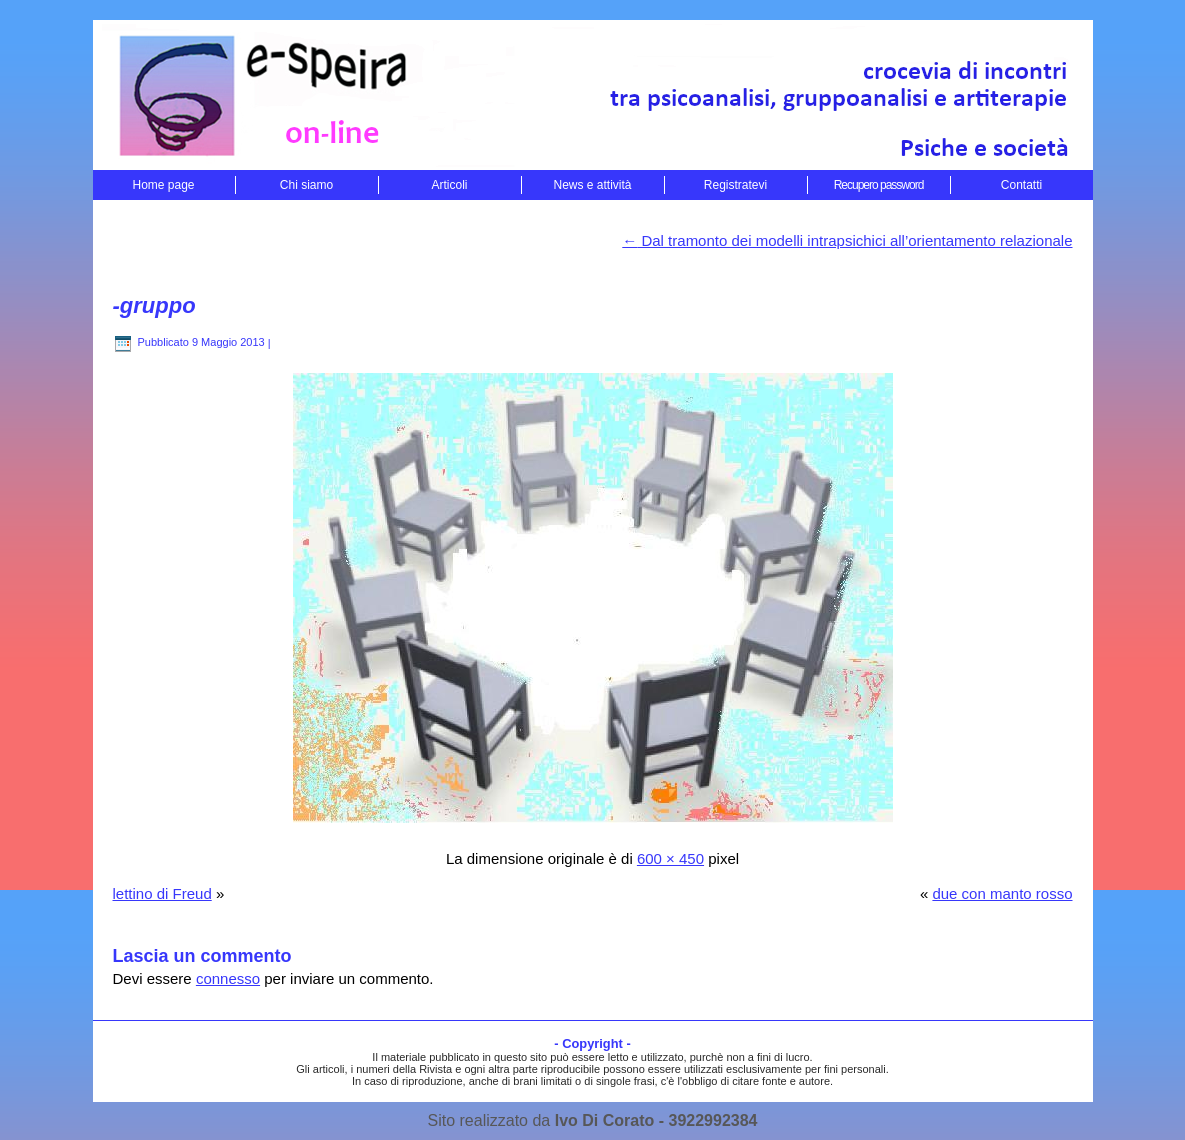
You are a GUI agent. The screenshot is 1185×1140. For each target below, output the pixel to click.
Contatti (1021, 185)
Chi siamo (306, 185)
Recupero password (879, 185)
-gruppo (154, 305)
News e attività (592, 185)
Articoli (449, 185)
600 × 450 (670, 858)
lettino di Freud (162, 893)
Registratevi (735, 185)
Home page (163, 185)
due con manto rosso (1002, 893)
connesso (228, 978)
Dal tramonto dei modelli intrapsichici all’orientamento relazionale (847, 240)
